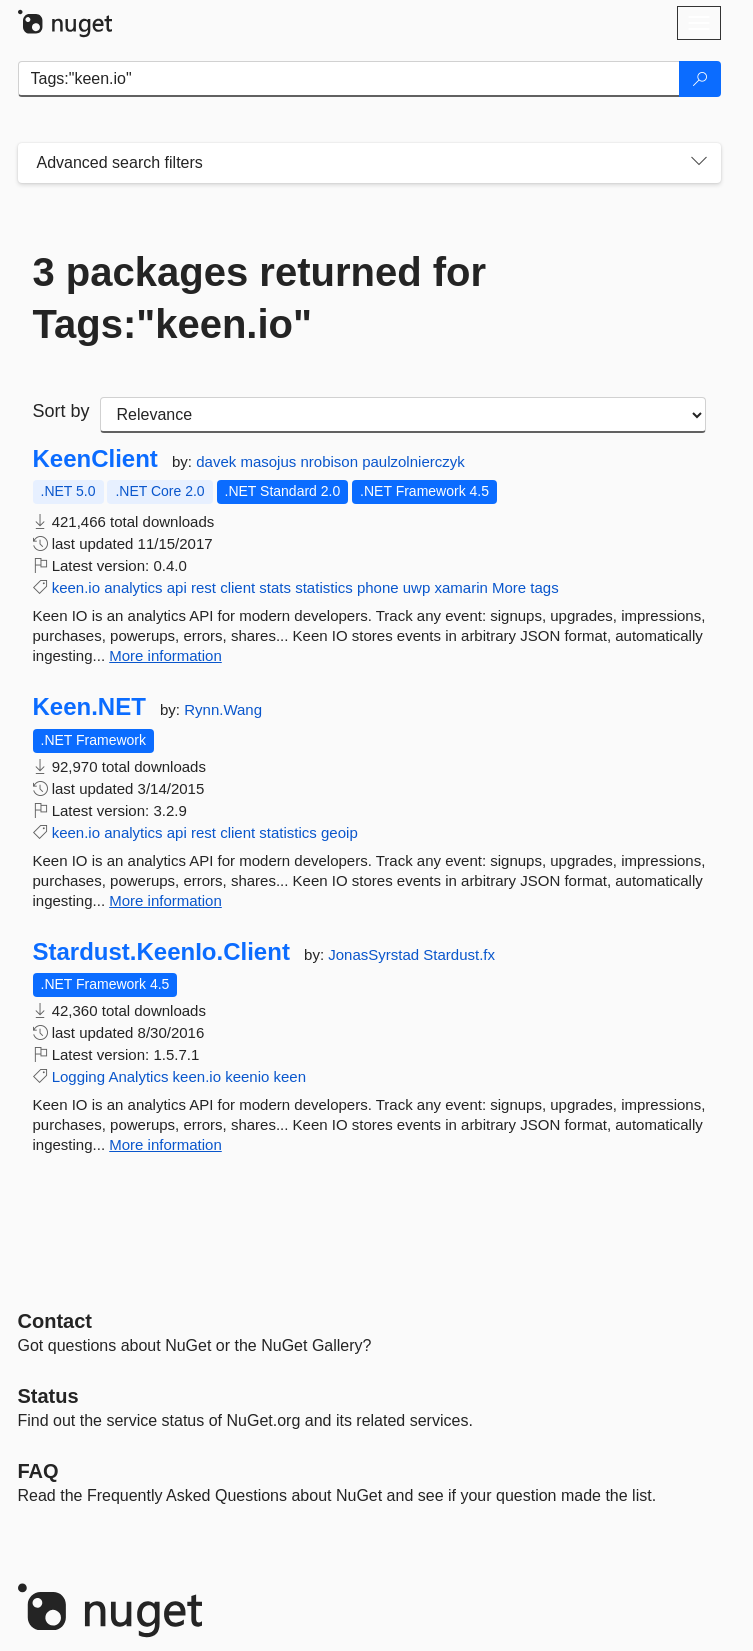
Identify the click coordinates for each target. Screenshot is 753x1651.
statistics (324, 587)
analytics (133, 587)
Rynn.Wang (223, 709)
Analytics (138, 1076)
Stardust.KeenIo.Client (161, 952)
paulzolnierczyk (413, 461)
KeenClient (95, 459)
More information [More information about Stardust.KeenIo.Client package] (165, 1144)
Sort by (61, 411)
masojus (270, 461)
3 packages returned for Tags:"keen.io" (260, 298)
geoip (339, 832)
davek (218, 461)
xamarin (460, 587)
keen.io (76, 587)
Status (48, 1396)
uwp (417, 587)
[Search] (700, 79)
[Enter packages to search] (349, 79)
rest (203, 587)
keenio (247, 1076)
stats (275, 587)
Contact (55, 1321)
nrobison (331, 461)
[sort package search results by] (403, 415)
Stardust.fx (459, 954)
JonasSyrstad (375, 954)
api (177, 587)
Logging (78, 1076)
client (237, 587)
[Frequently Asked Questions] (38, 1471)
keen (290, 1076)
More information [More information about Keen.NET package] (165, 900)
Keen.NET (89, 707)
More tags (525, 587)
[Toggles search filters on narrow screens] (699, 163)
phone (378, 587)
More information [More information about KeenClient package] (165, 655)
